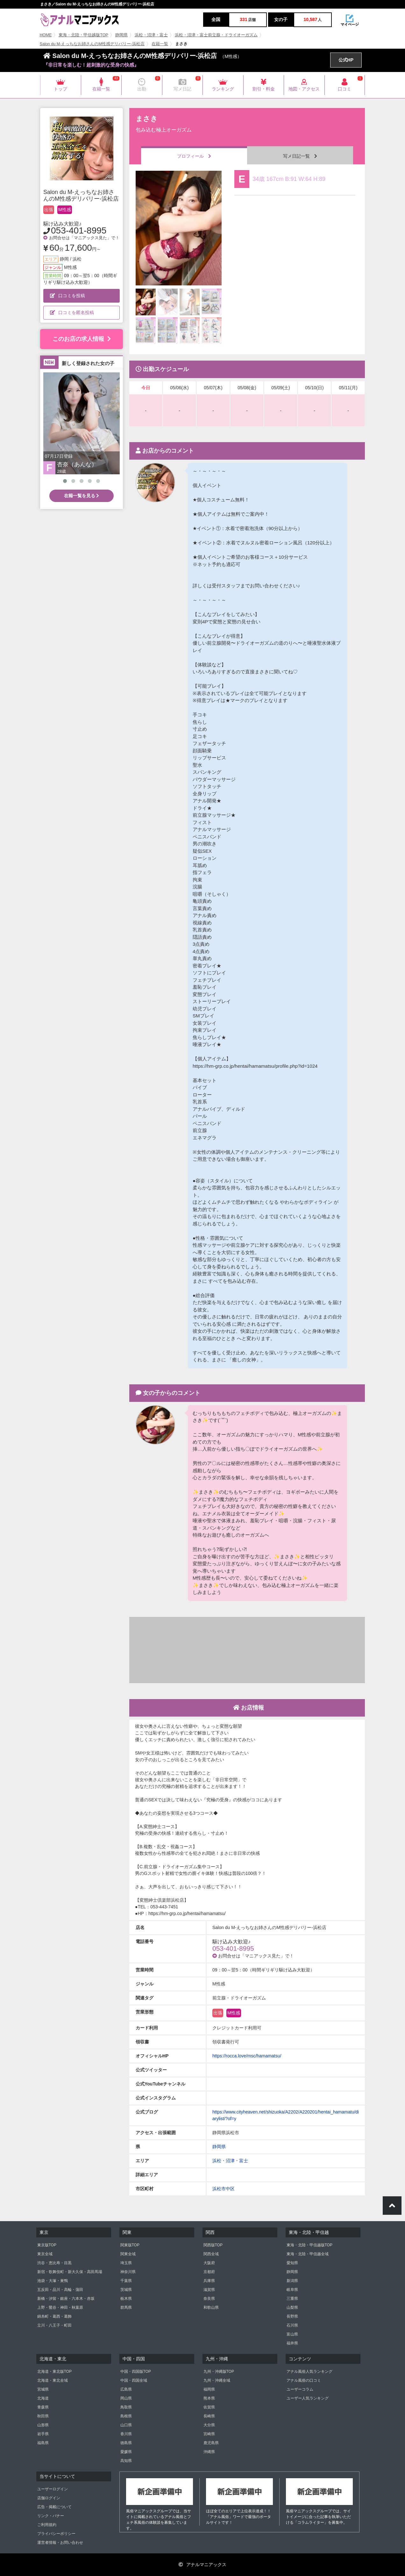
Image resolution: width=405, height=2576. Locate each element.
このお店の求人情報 (82, 339)
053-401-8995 (78, 230)
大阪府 (209, 2263)
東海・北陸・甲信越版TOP (83, 35)
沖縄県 (209, 2452)
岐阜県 (292, 2289)
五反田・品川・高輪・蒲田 (60, 2289)
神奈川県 (128, 2272)
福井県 (292, 2343)
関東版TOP (129, 2245)
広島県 (126, 2389)
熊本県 (209, 2398)
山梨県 (292, 2307)
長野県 (292, 2316)
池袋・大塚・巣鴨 (52, 2280)
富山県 (292, 2334)
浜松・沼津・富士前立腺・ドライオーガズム (216, 35)
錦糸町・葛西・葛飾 (54, 2316)
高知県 (126, 2460)
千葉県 (126, 2280)
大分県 (209, 2425)
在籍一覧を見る (81, 495)
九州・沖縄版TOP (218, 2371)
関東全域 (128, 2254)
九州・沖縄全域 (216, 2380)
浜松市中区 (223, 2188)
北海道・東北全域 (52, 2380)
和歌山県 (211, 2307)
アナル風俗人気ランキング (309, 2371)
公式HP (345, 59)
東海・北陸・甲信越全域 (308, 2254)
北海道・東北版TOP (54, 2371)
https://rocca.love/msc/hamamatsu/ (246, 2055)
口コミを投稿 (67, 295)
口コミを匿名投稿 (72, 312)
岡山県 (126, 2398)
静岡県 (121, 35)
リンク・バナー (50, 2516)
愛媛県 (126, 2452)
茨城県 (126, 2289)
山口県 (126, 2425)
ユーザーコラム (300, 2389)
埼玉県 (126, 2263)
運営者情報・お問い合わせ (60, 2542)
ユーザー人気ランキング (308, 2398)
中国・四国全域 (133, 2380)
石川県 (292, 2325)
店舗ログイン (48, 2498)
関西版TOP (213, 2245)
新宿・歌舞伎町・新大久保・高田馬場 (69, 2272)
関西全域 (211, 2254)
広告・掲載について (54, 2507)
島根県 (126, 2416)
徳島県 (126, 2443)
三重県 (292, 2298)
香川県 (126, 2434)
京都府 (209, 2272)
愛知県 (292, 2263)
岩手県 (43, 2434)
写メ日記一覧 (300, 156)
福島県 (43, 2443)
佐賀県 (209, 2407)
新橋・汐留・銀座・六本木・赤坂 (66, 2298)
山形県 (43, 2425)
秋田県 (43, 2416)
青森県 (43, 2407)
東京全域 (45, 2254)
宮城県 (43, 2389)
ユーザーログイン (52, 2489)
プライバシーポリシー (56, 2533)
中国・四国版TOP (135, 2371)
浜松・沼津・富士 (151, 35)
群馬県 (126, 2307)
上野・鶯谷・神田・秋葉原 (60, 2307)
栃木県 (126, 2298)
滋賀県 (209, 2289)
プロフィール (194, 156)
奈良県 (209, 2298)
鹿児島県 (211, 2443)
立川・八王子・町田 (54, 2325)
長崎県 (209, 2416)
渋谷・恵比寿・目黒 (54, 2263)
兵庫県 (209, 2280)
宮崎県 (209, 2434)
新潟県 (292, 2280)
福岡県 (209, 2389)
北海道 (43, 2398)
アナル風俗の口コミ (304, 2380)
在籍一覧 (160, 44)
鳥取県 (126, 2407)
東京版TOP (46, 2245)
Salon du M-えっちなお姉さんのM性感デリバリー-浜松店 (92, 44)
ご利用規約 (46, 2524)
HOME (46, 35)
